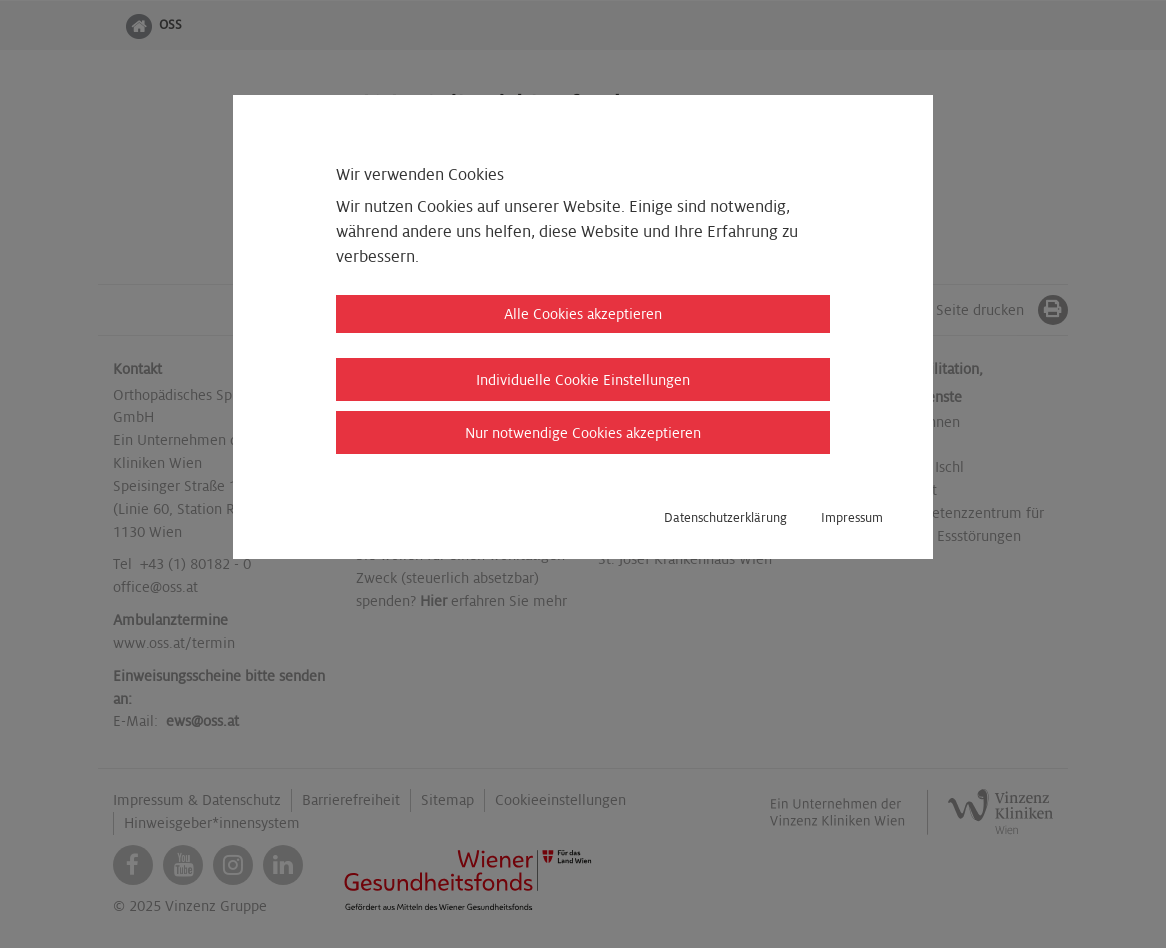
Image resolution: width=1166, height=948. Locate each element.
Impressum (852, 518)
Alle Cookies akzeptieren (583, 314)
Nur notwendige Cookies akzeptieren (583, 433)
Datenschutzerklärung (725, 518)
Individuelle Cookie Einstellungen (583, 380)
